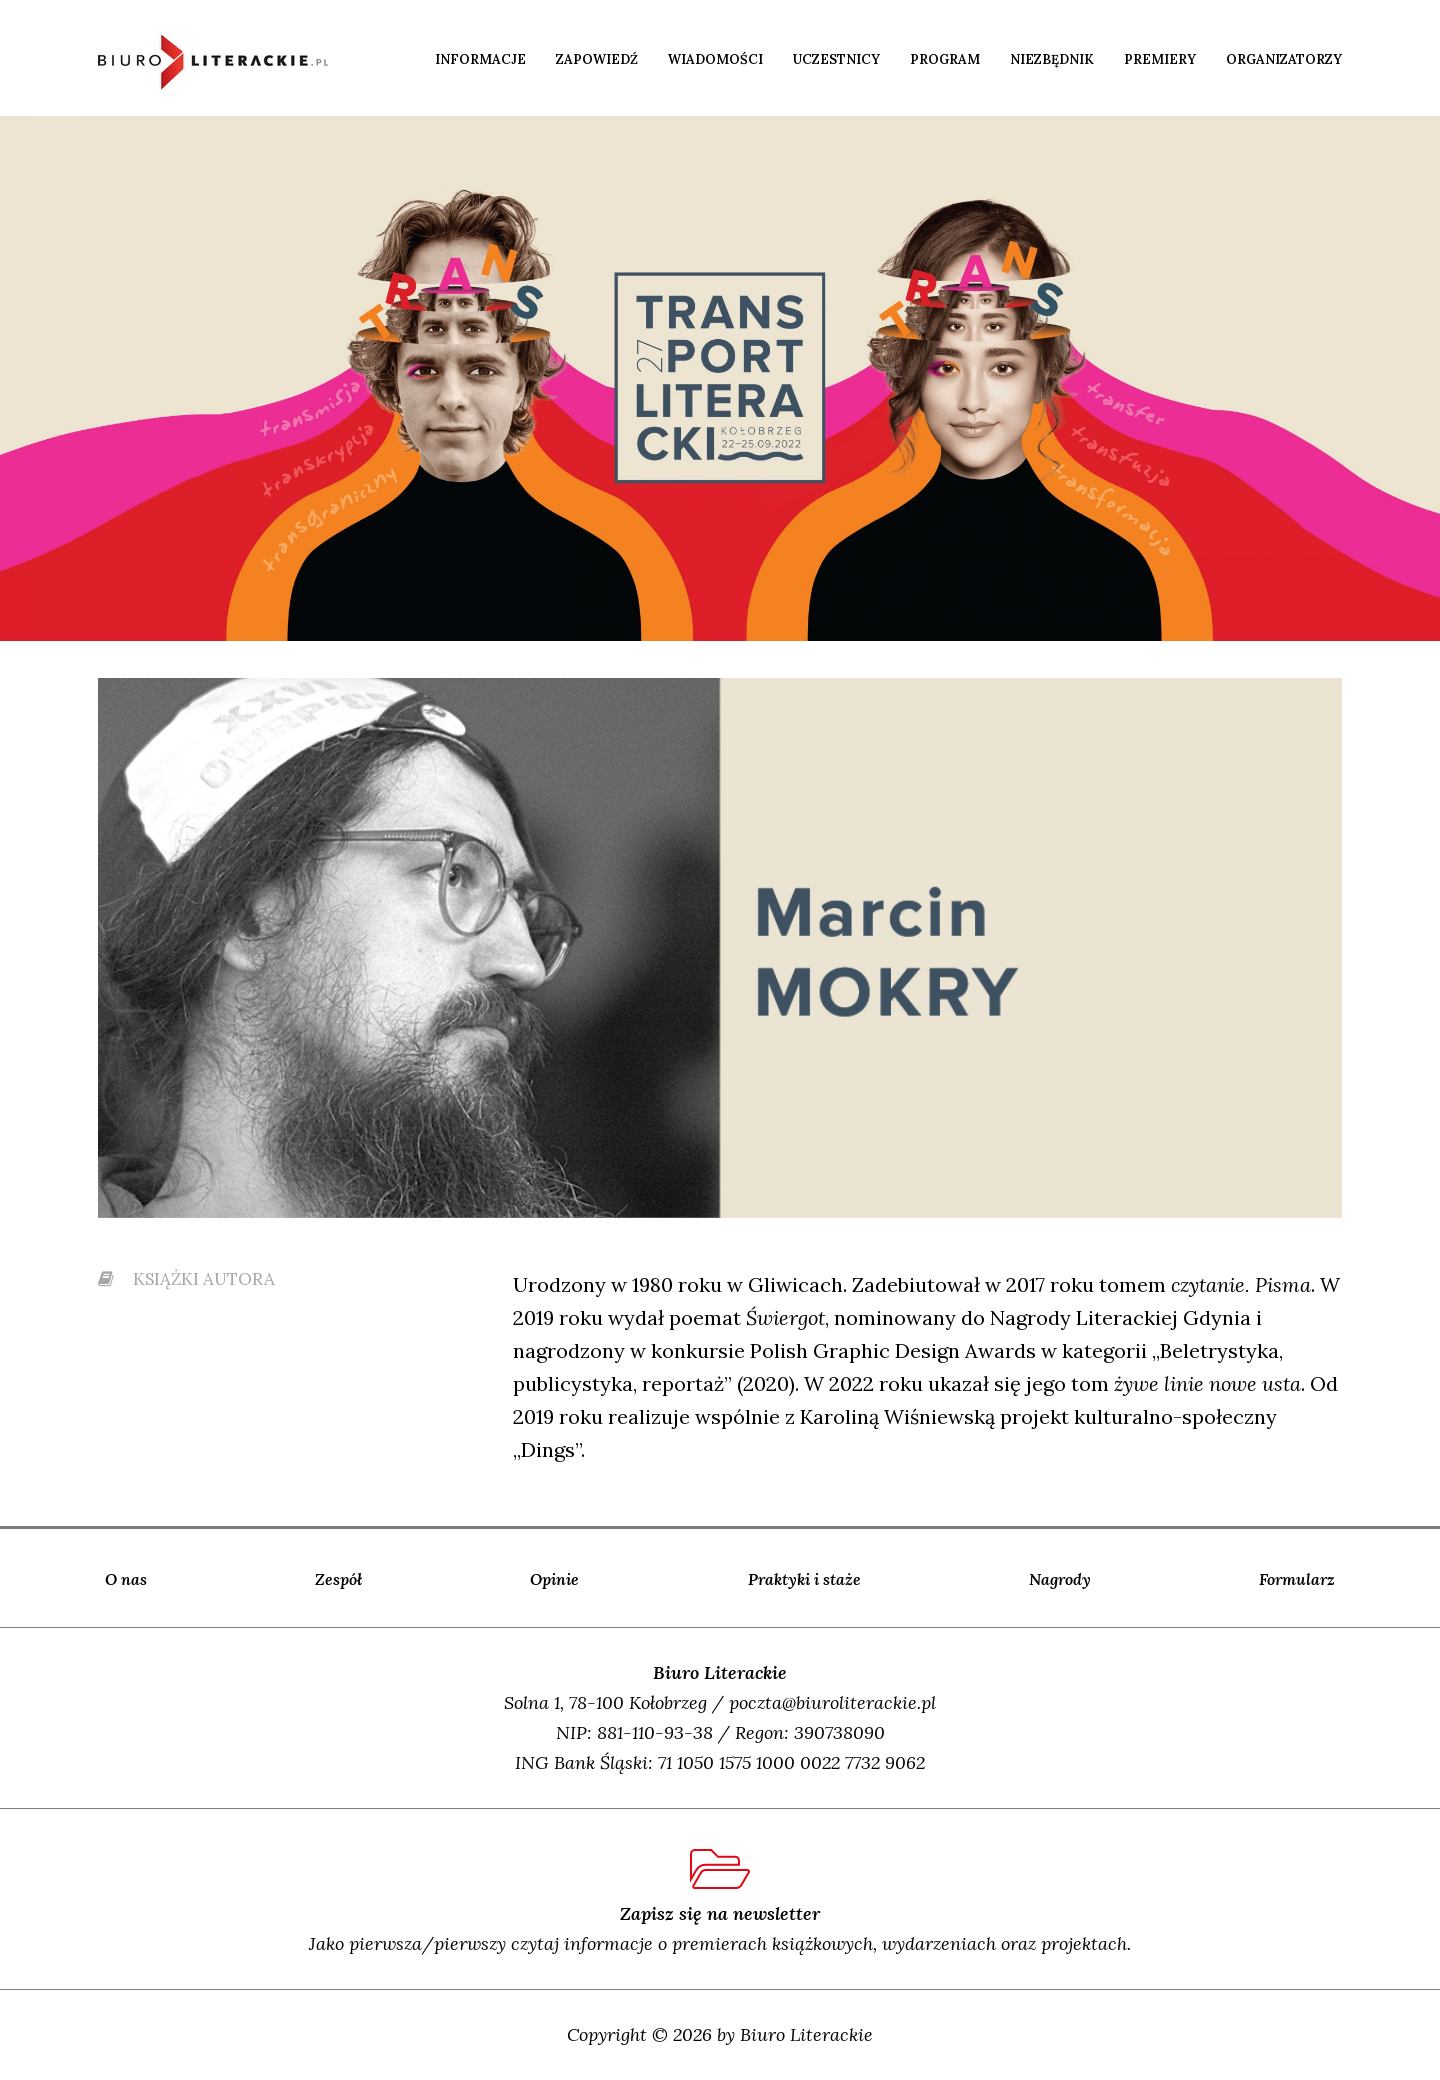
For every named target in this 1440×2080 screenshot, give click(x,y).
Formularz (1297, 1579)
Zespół (338, 1579)
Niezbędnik (1052, 59)
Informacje (480, 59)
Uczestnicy (836, 59)
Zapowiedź (597, 59)
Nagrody (1060, 1579)
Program (945, 59)
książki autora (186, 1279)
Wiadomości (715, 59)
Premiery (1160, 59)
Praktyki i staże (804, 1579)
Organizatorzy (1284, 59)
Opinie (554, 1579)
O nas (126, 1579)
